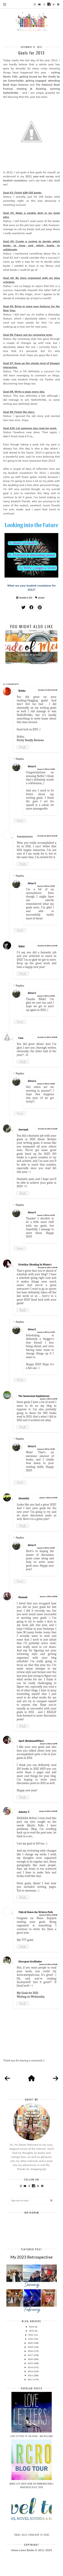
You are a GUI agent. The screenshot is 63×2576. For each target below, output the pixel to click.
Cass (20, 1038)
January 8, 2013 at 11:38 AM (48, 1915)
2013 (30, 2371)
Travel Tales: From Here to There (31, 2534)
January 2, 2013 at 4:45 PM (46, 1449)
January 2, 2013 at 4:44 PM (46, 1215)
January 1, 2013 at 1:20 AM (48, 1399)
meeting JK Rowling (31, 88)
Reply (22, 747)
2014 (30, 2367)
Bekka (22, 690)
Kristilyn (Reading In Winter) (35, 1264)
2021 (31, 2339)
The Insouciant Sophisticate (34, 1396)
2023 (32, 2330)
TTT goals (27, 1940)
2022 (31, 2335)
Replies (20, 758)
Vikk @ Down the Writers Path (35, 1912)
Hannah (22, 1597)
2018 (30, 2351)
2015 (30, 2363)
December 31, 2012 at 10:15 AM (47, 836)
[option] (31, 647)
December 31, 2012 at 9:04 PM (47, 1267)
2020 (30, 2343)
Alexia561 (23, 1498)
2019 (30, 2347)
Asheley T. (24, 1812)
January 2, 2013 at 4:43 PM (46, 996)
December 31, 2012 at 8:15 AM (47, 690)
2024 (32, 2326)
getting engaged (36, 80)
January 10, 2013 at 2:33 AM (48, 1964)
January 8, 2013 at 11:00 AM (48, 1811)
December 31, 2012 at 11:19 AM (47, 946)
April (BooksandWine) (31, 1740)
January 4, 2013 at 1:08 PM (48, 1596)
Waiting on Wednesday (31, 1996)
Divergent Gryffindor (30, 1961)
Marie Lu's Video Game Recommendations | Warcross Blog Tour (31, 2485)
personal (41, 597)
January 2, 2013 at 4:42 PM (46, 769)
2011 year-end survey (40, 176)
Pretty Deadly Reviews (30, 740)
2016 (30, 2359)
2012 (30, 2375)
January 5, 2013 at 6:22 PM (48, 1744)
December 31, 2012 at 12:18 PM (47, 1037)
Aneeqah (23, 1129)
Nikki (21, 946)
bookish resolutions (15, 180)
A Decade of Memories (31, 654)
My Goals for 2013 (27, 1993)
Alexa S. (32, 766)
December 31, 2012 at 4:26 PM (47, 1129)
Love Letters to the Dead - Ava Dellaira (31, 2436)
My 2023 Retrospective (31, 2256)
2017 (30, 2355)
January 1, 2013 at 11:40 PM (48, 1498)
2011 (30, 2379)
